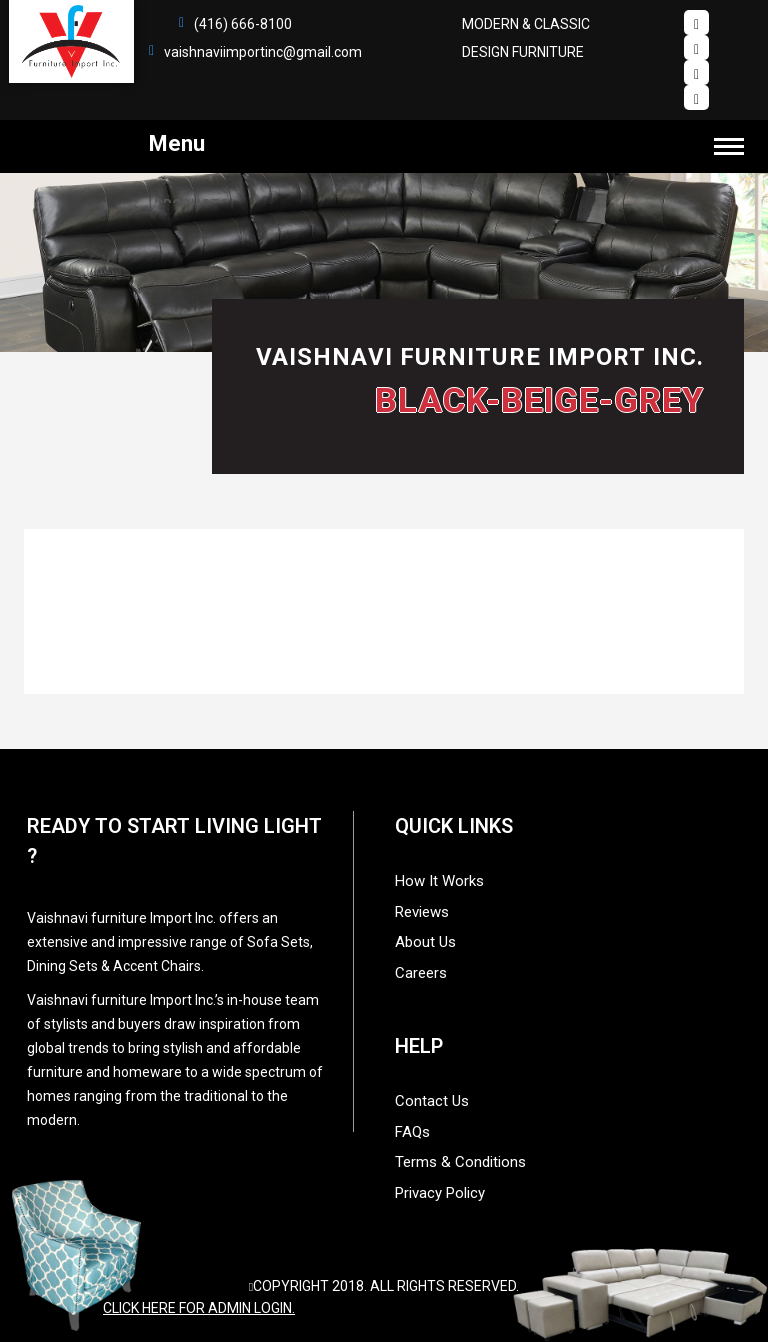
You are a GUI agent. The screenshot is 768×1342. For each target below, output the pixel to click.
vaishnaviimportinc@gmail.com (263, 52)
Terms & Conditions (460, 1162)
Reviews (422, 912)
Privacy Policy (440, 1193)
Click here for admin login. (199, 1308)
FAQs (412, 1132)
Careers (421, 973)
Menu (446, 143)
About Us (425, 942)
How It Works (439, 881)
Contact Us (432, 1101)
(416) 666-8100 (243, 24)
